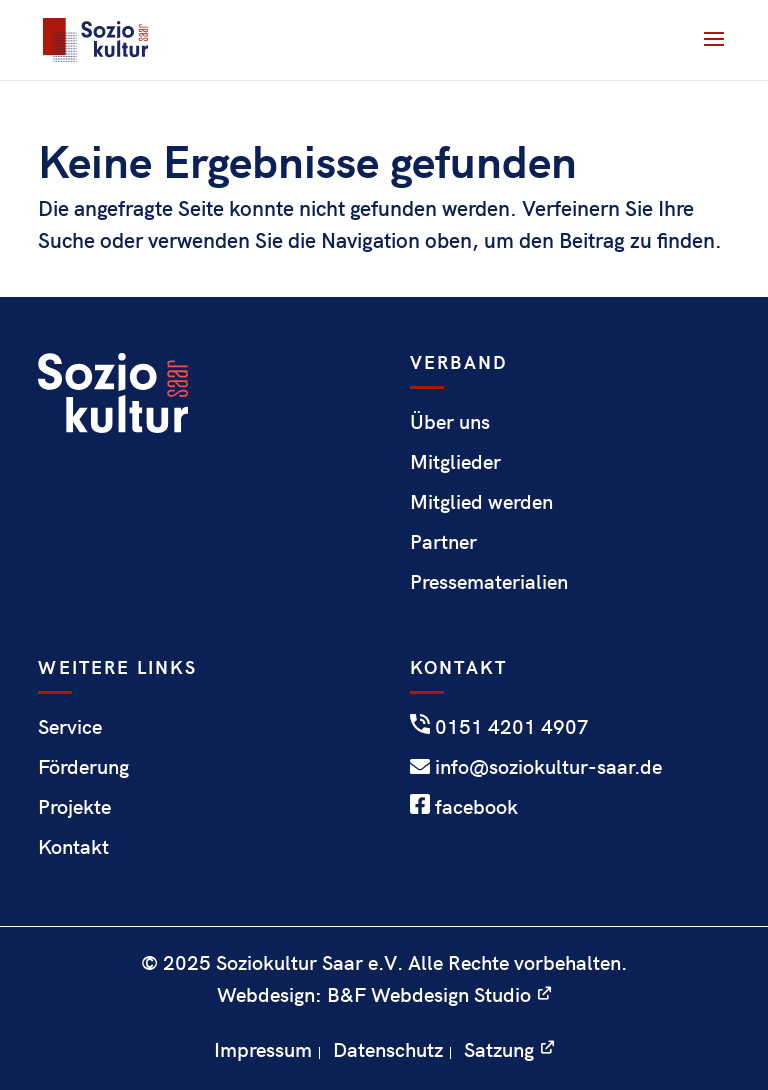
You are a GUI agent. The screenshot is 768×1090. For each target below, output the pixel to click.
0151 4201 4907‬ (499, 725)
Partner (443, 540)
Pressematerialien (489, 580)
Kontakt (73, 845)
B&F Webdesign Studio (429, 993)
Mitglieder (455, 460)
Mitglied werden (481, 500)
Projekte (74, 805)
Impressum (263, 1048)
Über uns (450, 420)
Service (70, 725)
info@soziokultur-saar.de (536, 765)
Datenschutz (388, 1048)
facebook (464, 805)
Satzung (499, 1048)
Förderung (83, 765)
